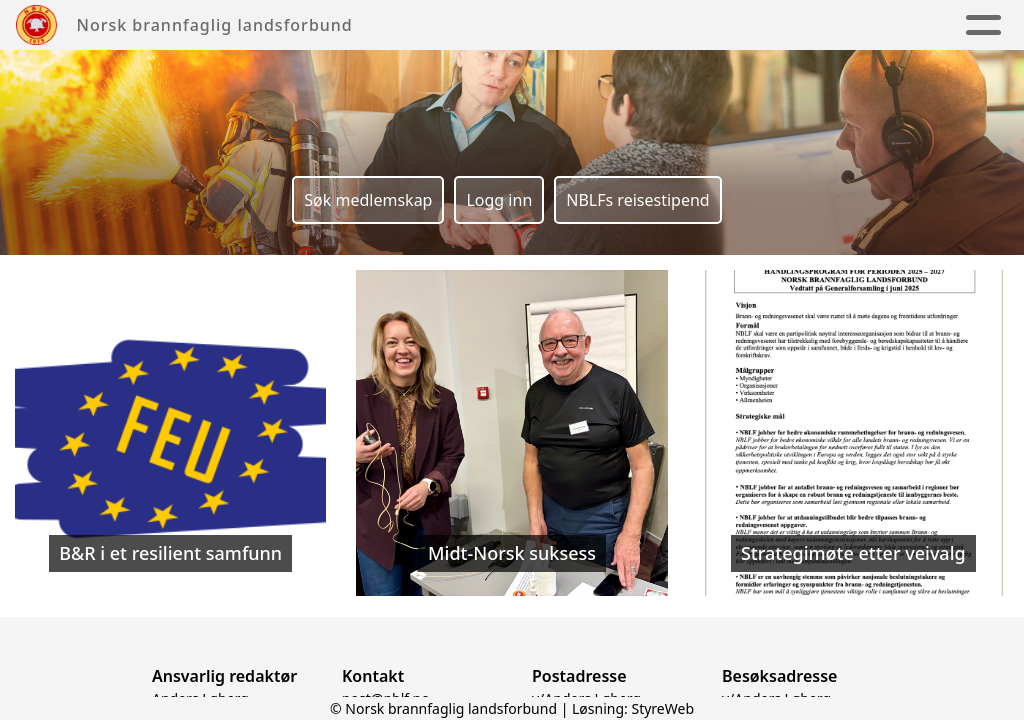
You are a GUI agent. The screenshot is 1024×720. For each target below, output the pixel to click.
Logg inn (499, 200)
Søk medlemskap (368, 200)
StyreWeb (662, 708)
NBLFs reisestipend (637, 200)
